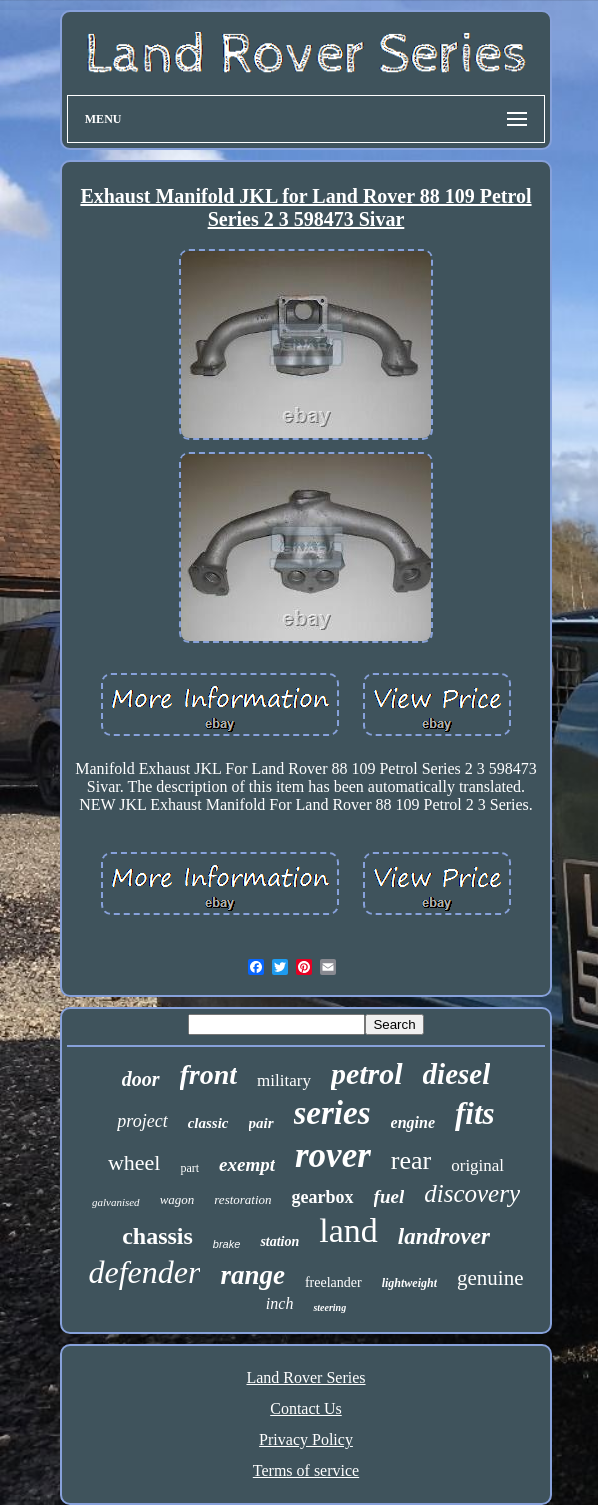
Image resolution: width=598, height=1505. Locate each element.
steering (329, 1307)
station (279, 1241)
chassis (157, 1236)
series (332, 1113)
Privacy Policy (306, 1439)
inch (280, 1303)
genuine (490, 1278)
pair (261, 1123)
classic (208, 1123)
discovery (472, 1193)
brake (227, 1244)
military (284, 1080)
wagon (177, 1199)
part (189, 1168)
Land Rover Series (305, 1377)
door (141, 1079)
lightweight (409, 1283)
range (252, 1275)
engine (413, 1122)
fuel (389, 1196)
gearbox (323, 1197)
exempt (247, 1164)
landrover (444, 1236)
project (142, 1121)
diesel (457, 1074)
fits (475, 1113)
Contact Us (306, 1408)
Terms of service (306, 1470)
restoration (242, 1199)
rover (333, 1155)
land (348, 1230)
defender (144, 1272)
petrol (367, 1073)
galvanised (116, 1202)
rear (411, 1160)
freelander (333, 1282)
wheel (134, 1162)
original (477, 1165)
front (209, 1074)
